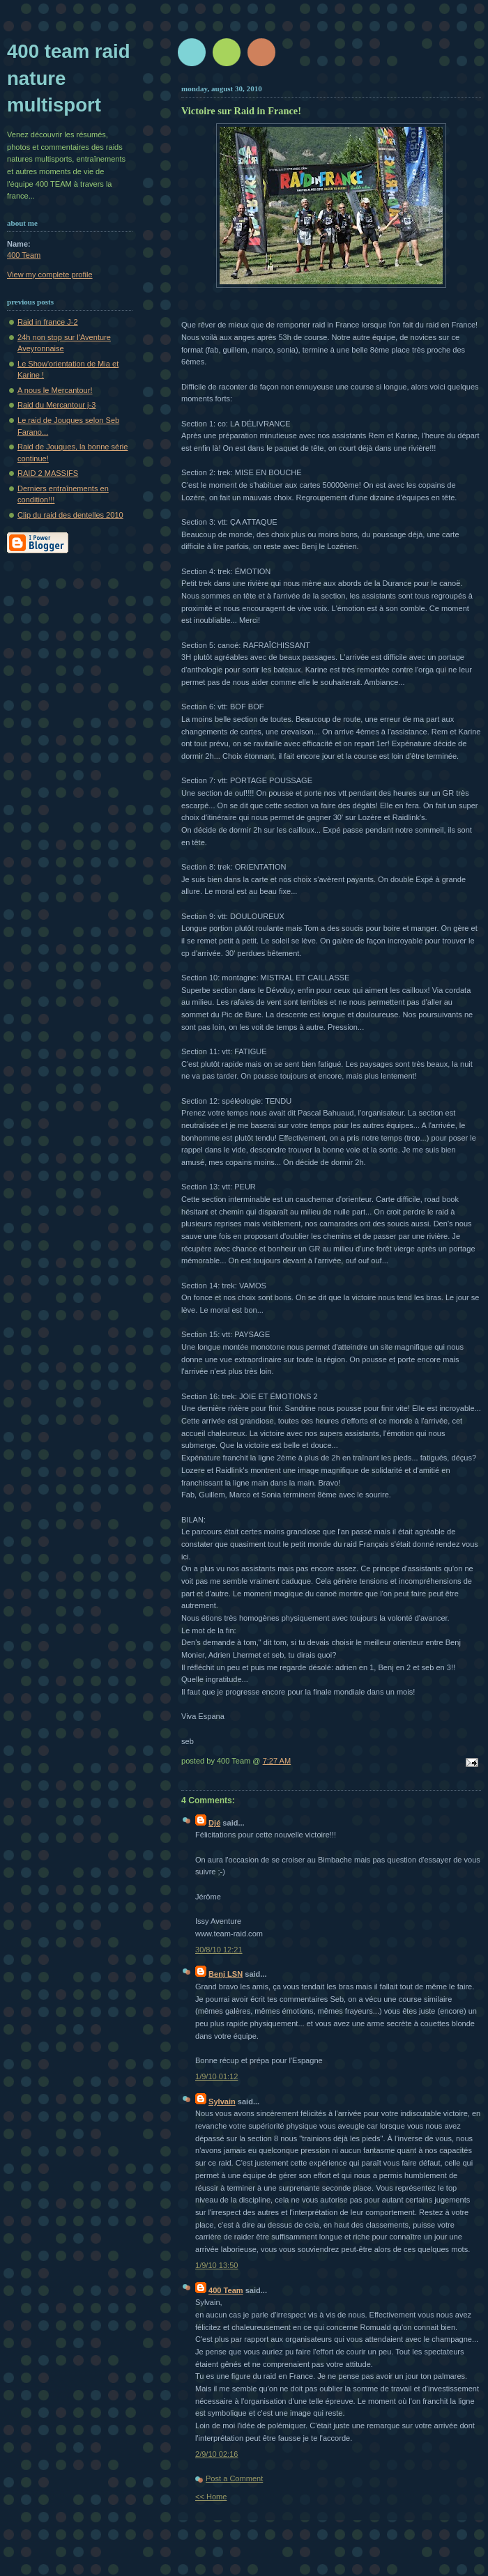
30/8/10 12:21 (219, 1949)
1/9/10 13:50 (216, 2265)
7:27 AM (277, 1761)
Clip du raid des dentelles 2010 (70, 515)
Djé (214, 1823)
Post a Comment (234, 2478)
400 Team (225, 2290)
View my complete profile (50, 274)
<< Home (211, 2496)
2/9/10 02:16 (216, 2454)
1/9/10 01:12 (216, 2076)
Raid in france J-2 (47, 322)
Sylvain (222, 2101)
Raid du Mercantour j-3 (56, 405)
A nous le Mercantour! (54, 390)
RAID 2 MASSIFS (47, 473)
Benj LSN (225, 1974)
